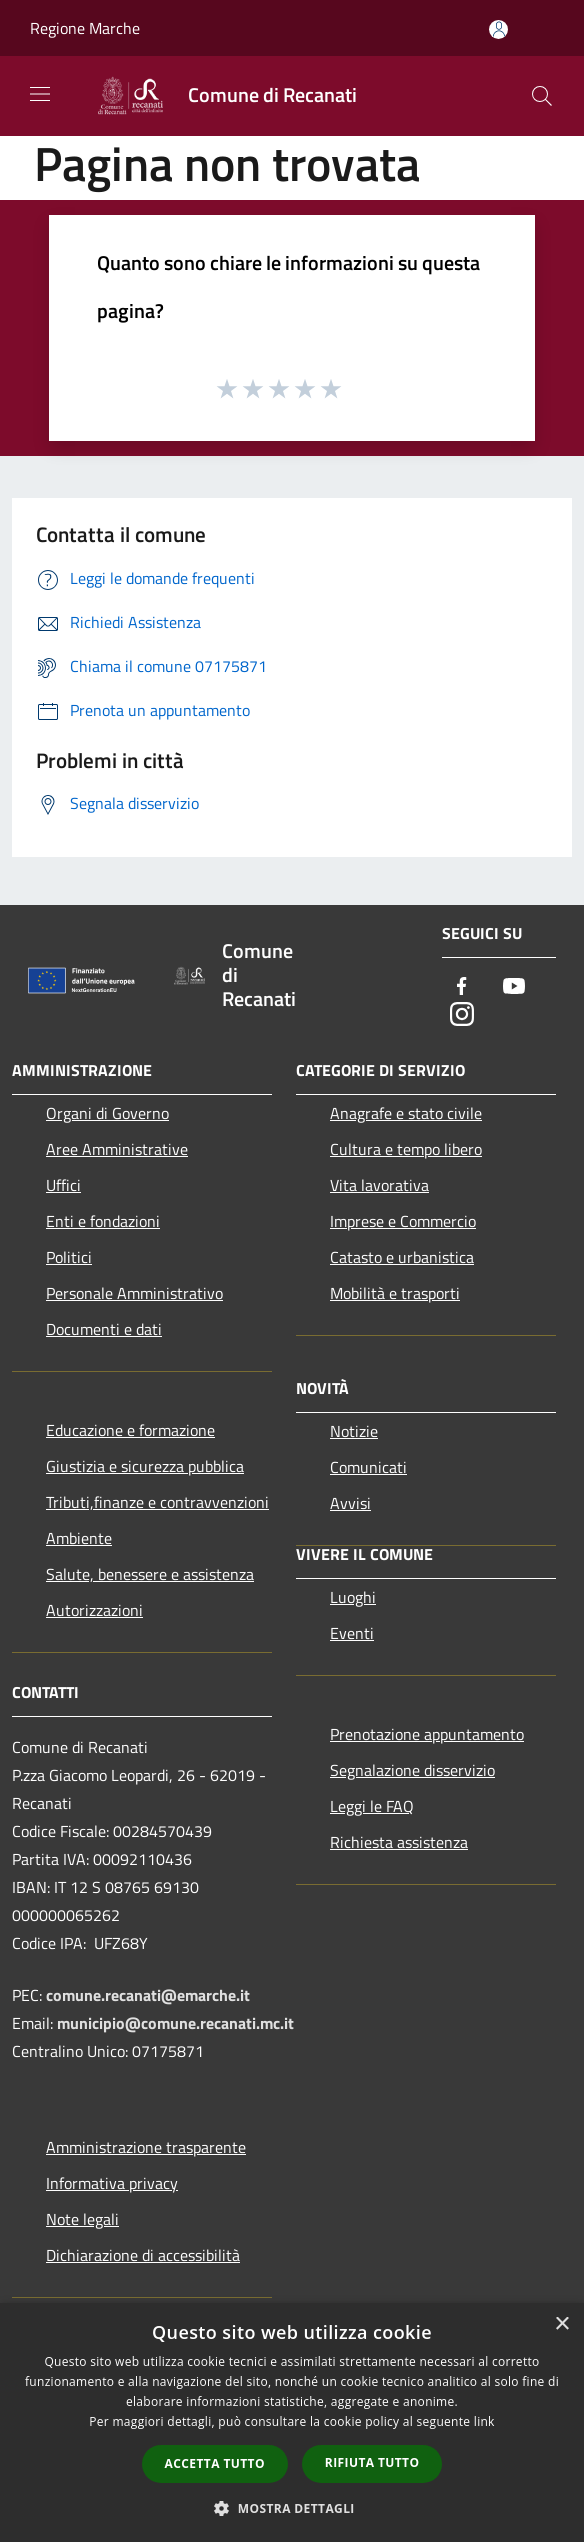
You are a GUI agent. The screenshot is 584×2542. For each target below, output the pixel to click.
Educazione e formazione (130, 1430)
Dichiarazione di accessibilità (143, 2255)
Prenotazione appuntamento (427, 1734)
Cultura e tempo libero (406, 1149)
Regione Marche (85, 28)
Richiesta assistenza (399, 1842)
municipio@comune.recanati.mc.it (175, 2023)
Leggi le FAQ (372, 1806)
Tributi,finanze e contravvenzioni (157, 1502)
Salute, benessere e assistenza (150, 1574)
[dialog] (292, 2422)
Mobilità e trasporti (395, 1293)
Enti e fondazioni (103, 1221)
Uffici (63, 1185)
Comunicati (368, 1467)
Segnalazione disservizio (412, 1770)
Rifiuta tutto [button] (372, 2462)
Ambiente (79, 1538)
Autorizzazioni (94, 1610)
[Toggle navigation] (40, 94)
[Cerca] (542, 96)
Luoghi (353, 1597)
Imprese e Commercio (403, 1221)
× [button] (561, 2324)
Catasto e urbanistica (402, 1257)
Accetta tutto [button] (215, 2463)
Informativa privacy (112, 2183)
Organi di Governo (107, 1113)
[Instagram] (462, 1015)
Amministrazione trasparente (146, 2147)
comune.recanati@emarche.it (148, 1995)
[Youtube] (514, 987)
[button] (292, 2508)
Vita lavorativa (379, 1185)
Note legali (82, 2219)
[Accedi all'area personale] (498, 29)
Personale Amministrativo (134, 1293)
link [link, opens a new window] (484, 2421)
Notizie (354, 1431)
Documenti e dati (104, 1329)
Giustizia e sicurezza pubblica (145, 1466)
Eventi (352, 1633)
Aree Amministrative (117, 1149)
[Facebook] (462, 987)
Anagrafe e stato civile (406, 1113)
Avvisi (350, 1503)
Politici (69, 1257)
